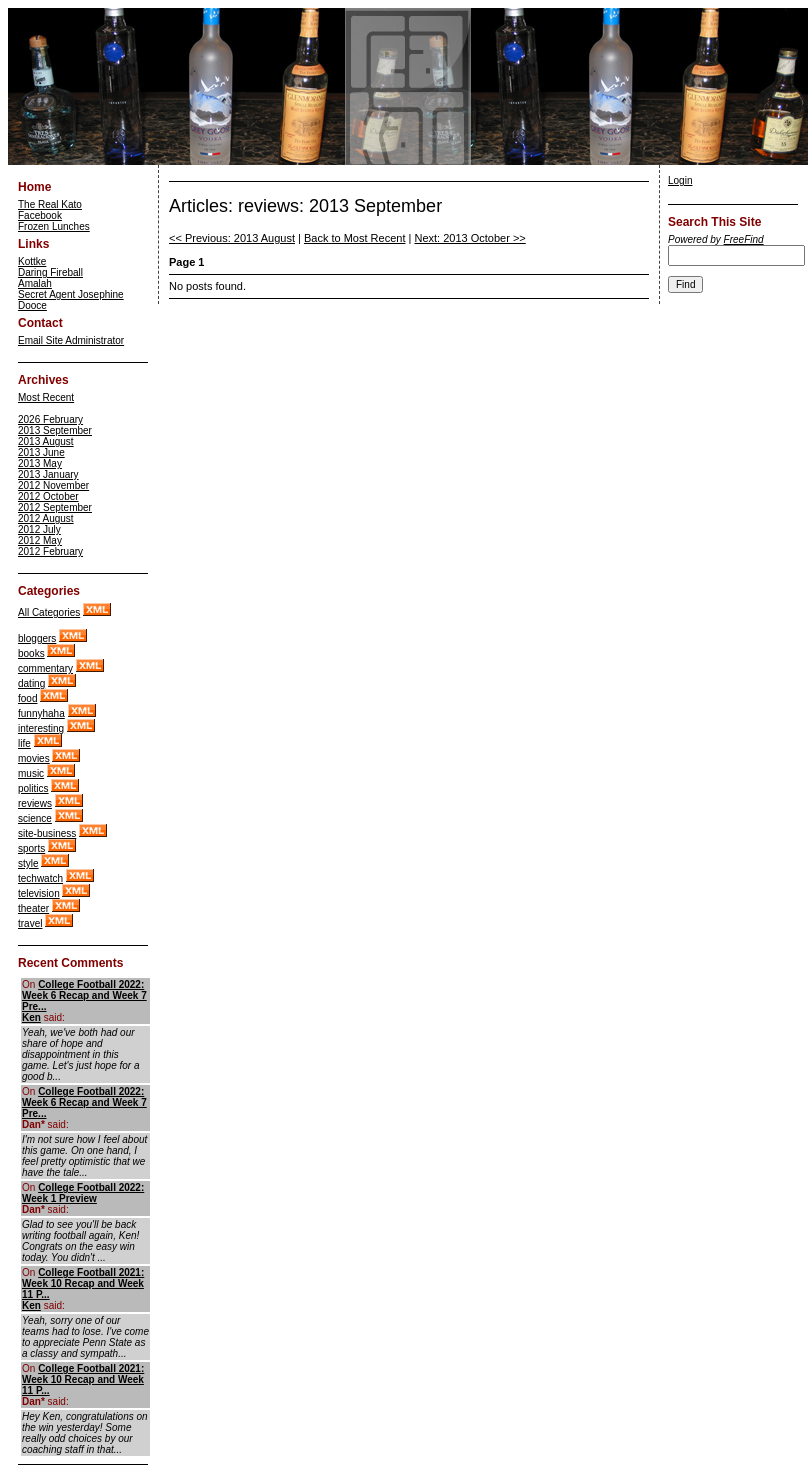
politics (33, 788)
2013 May (40, 463)
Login (680, 180)
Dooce (32, 305)
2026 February (50, 419)
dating (31, 683)
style (28, 863)
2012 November (53, 485)
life (24, 743)
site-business (47, 833)
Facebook (40, 215)
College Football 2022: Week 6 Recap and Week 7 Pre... (84, 995)
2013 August (46, 441)
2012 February (50, 551)
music (31, 773)
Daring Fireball (50, 272)
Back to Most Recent (355, 238)
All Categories (49, 612)
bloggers (37, 638)
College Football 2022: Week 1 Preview (83, 1193)
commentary (45, 668)
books (31, 653)
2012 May (40, 540)
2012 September (55, 507)
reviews (35, 803)
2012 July (39, 529)
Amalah (35, 283)
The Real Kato (50, 204)
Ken (31, 1017)
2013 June (41, 452)
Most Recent (46, 397)
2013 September (55, 430)
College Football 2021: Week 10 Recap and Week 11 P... (83, 1283)
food (27, 698)
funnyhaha (41, 713)
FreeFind (744, 239)
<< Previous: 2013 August (232, 238)
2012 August (46, 518)
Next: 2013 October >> (469, 238)
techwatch (40, 878)
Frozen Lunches (54, 226)
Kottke (32, 261)
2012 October (48, 496)
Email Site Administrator (71, 340)
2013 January (48, 474)
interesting (41, 728)
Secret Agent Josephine (71, 294)
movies (34, 758)
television (39, 893)
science (35, 818)
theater (33, 908)
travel (30, 923)
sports (31, 848)
